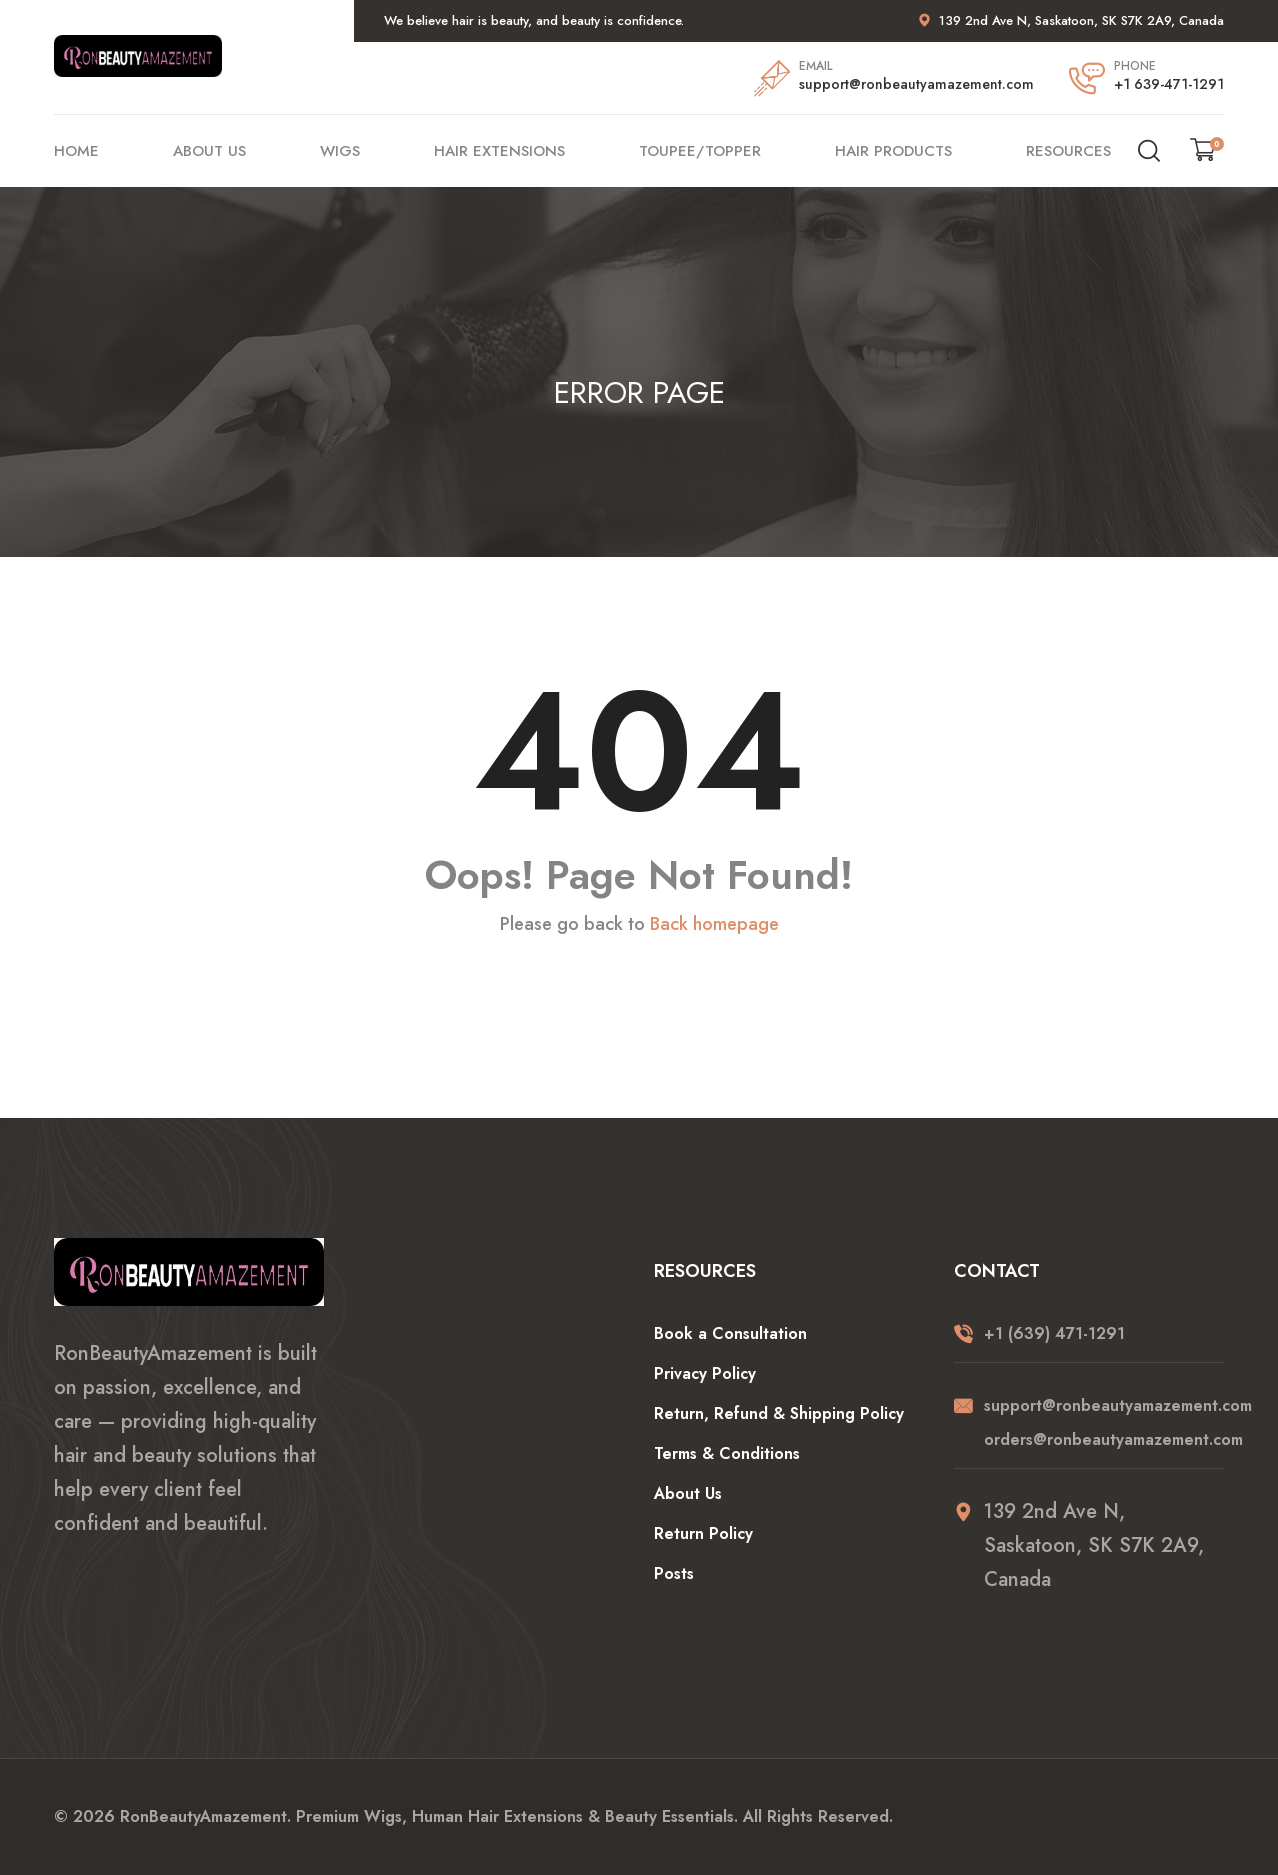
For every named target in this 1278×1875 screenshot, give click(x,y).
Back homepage (714, 925)
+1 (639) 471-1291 (1054, 1333)
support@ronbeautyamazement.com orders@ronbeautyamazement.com (1104, 1422)
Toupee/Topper (700, 151)
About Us (209, 151)
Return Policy (703, 1533)
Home (76, 151)
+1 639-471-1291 (1169, 84)
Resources (1068, 151)
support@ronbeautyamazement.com (916, 84)
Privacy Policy (705, 1373)
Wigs (340, 151)
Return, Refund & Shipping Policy (779, 1413)
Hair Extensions (499, 151)
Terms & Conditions (727, 1453)
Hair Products (893, 151)
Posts (674, 1573)
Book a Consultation (730, 1333)
